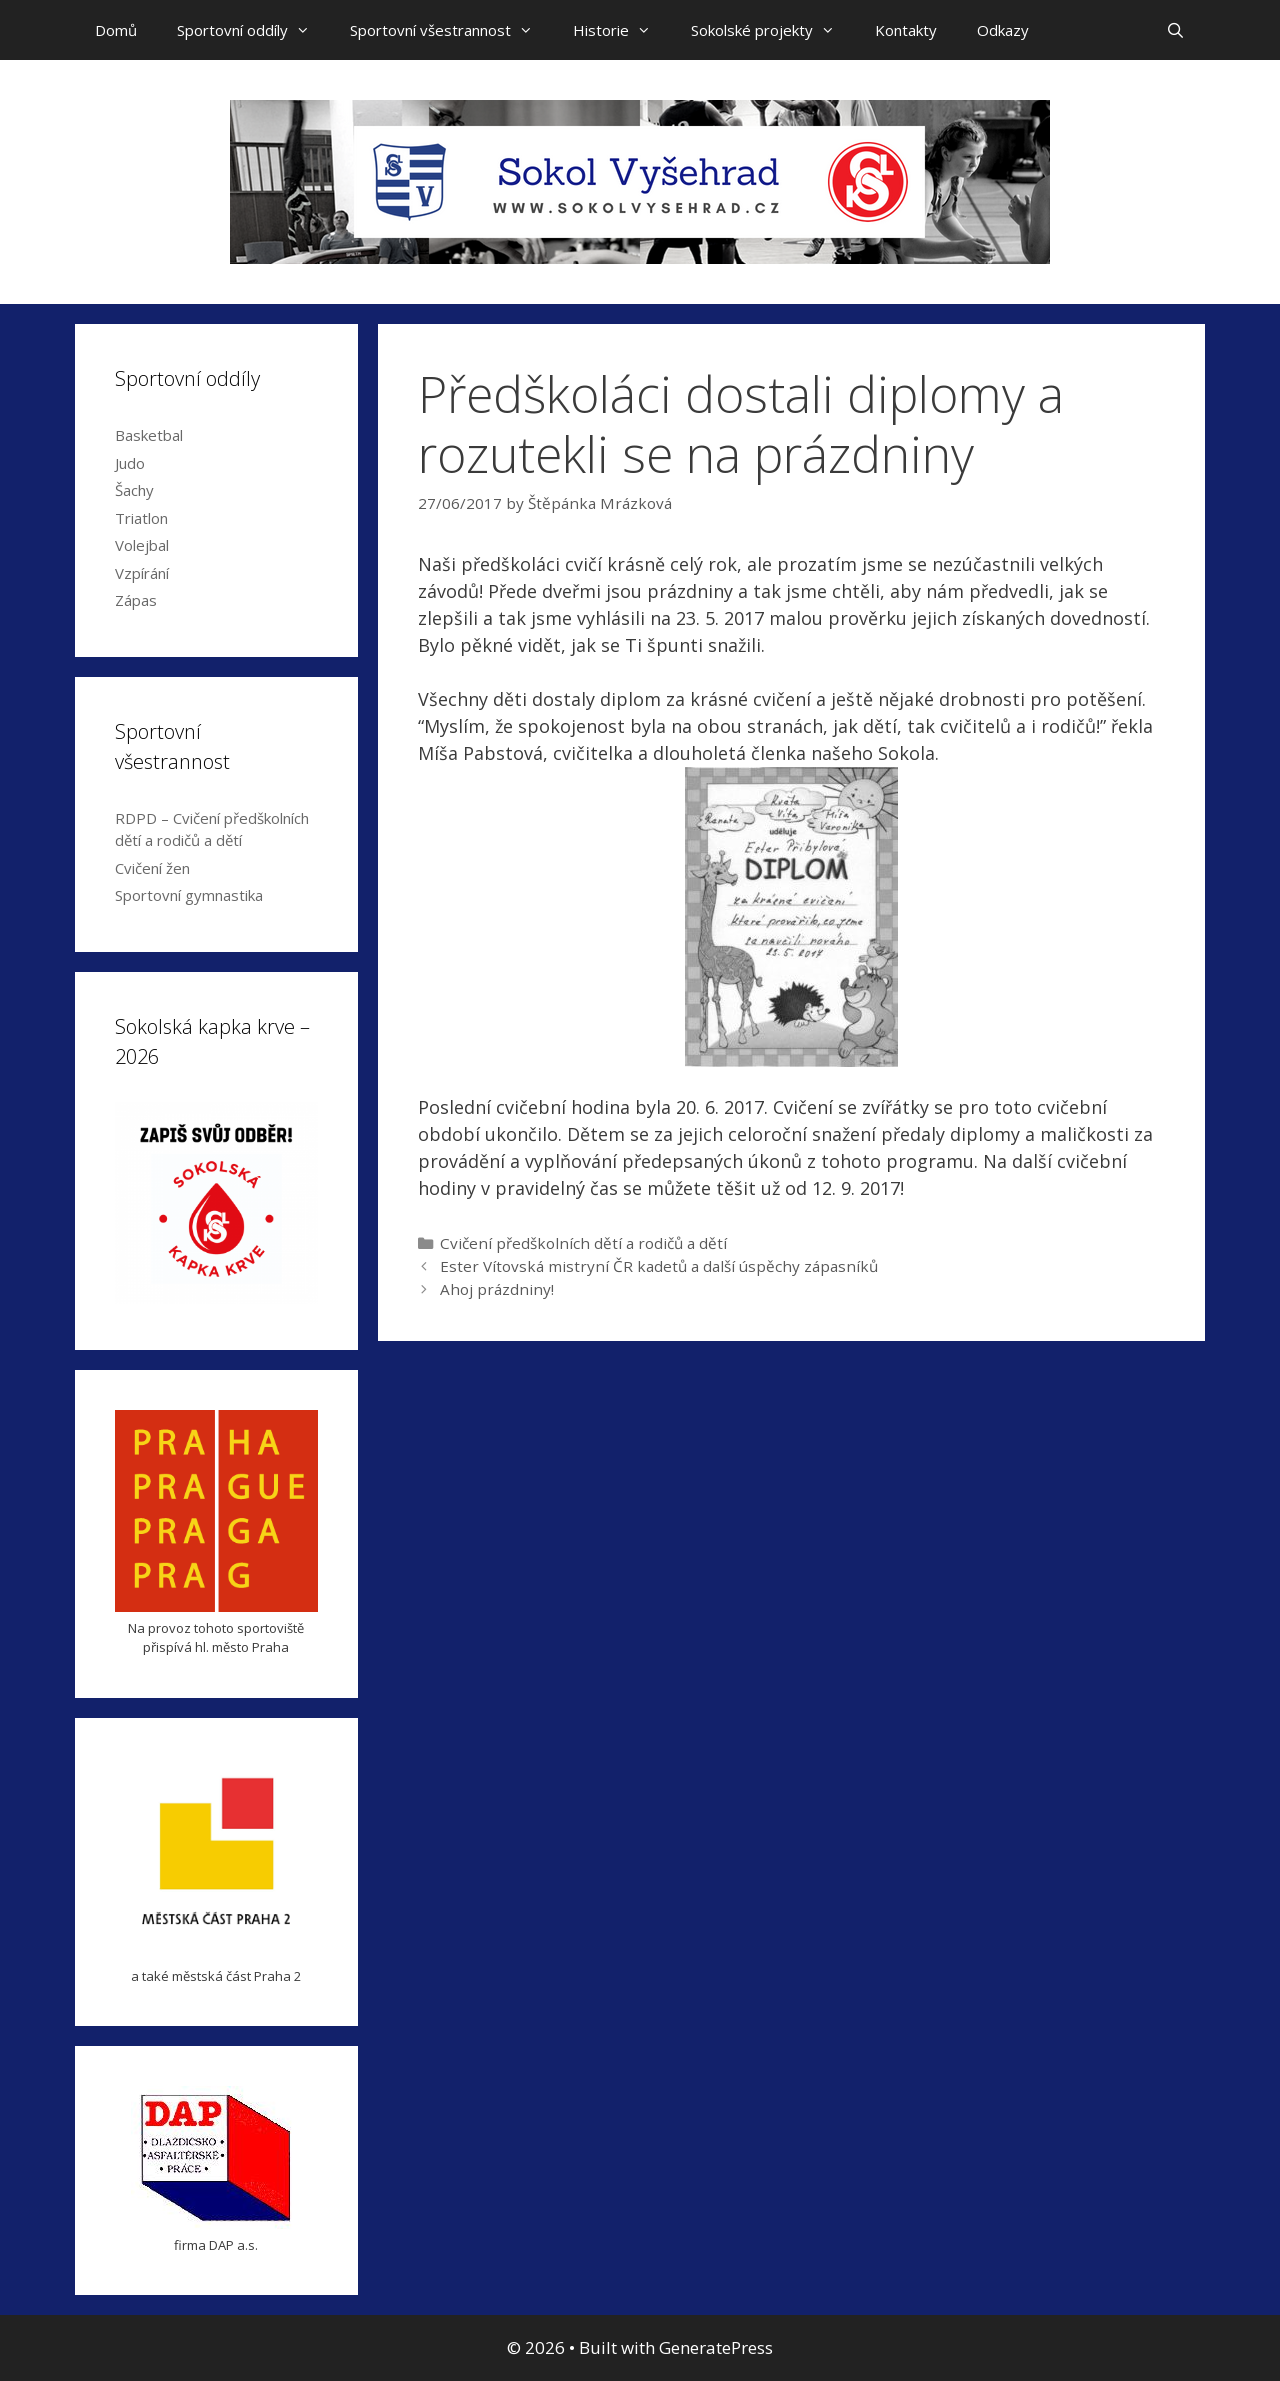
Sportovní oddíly (253, 30)
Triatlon (141, 518)
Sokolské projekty (773, 30)
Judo (130, 463)
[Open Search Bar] (1175, 30)
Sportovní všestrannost (451, 30)
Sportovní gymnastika (189, 895)
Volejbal (142, 545)
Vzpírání (142, 573)
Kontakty (906, 30)
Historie (622, 30)
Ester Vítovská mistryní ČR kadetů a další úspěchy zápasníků (659, 1266)
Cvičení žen (152, 868)
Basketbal (149, 435)
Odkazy (1003, 30)
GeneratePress (716, 2347)
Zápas (136, 600)
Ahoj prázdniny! (497, 1289)
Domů (116, 30)
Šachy (134, 490)
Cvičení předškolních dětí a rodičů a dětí (583, 1243)
